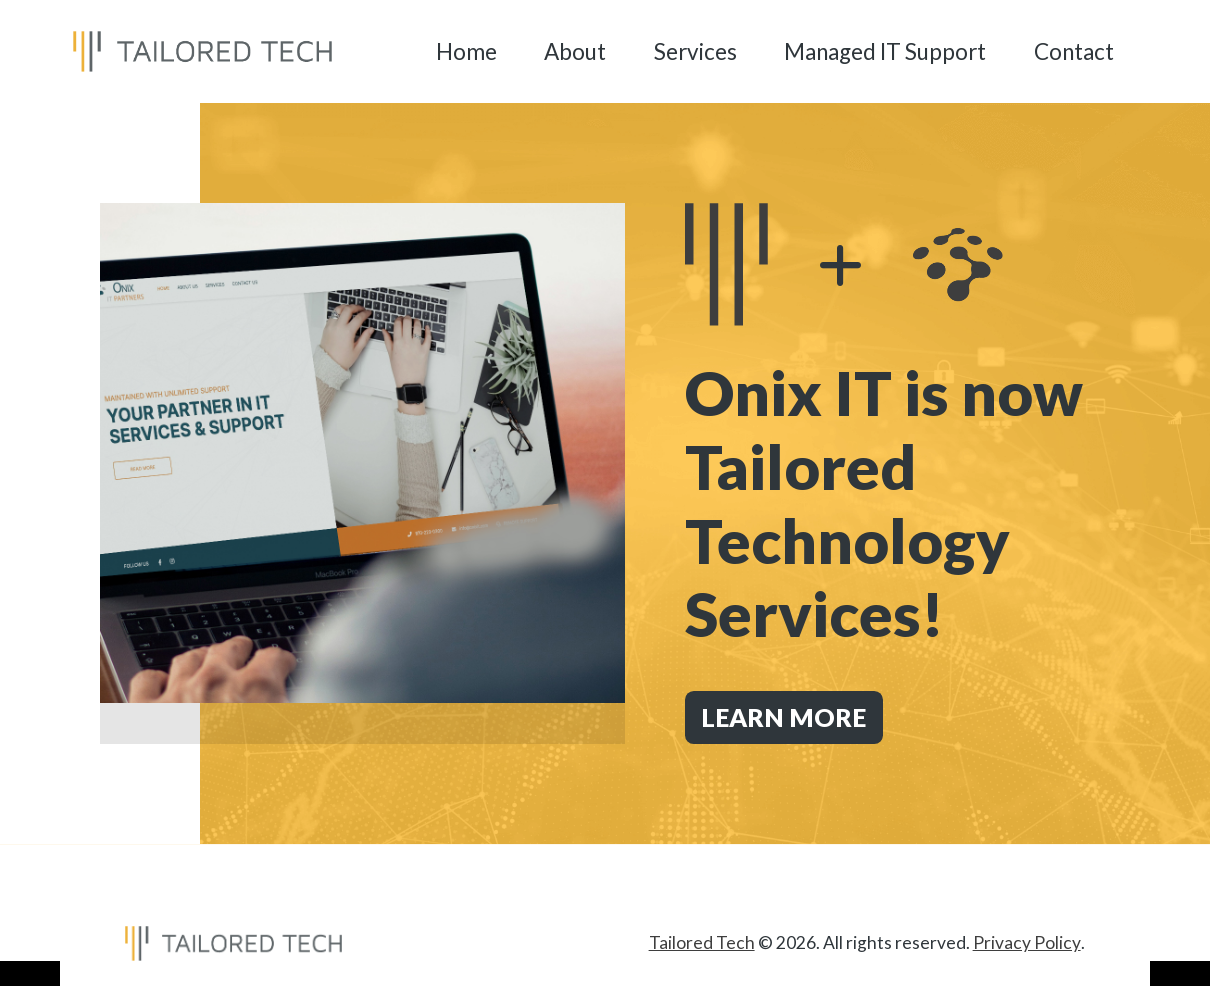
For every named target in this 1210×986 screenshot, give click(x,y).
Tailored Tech (703, 942)
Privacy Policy (1027, 942)
